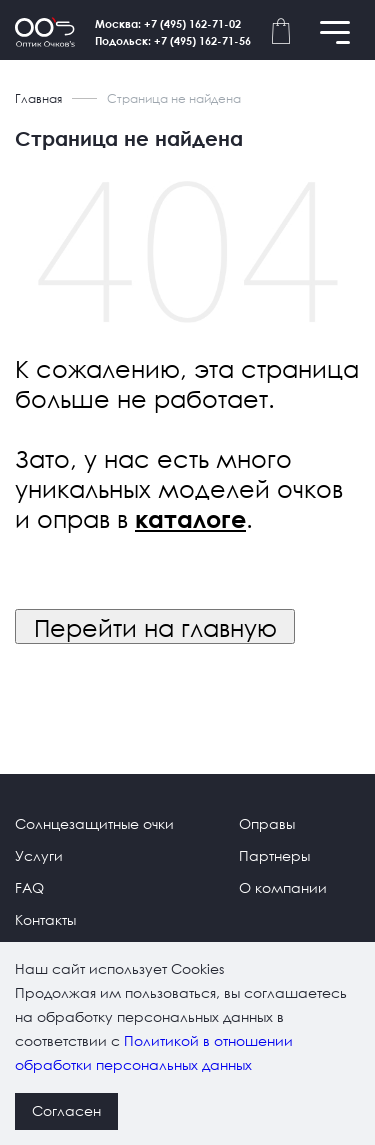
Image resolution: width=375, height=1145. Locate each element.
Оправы (267, 823)
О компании (283, 887)
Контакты (45, 919)
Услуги (39, 855)
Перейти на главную (155, 627)
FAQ (29, 887)
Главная (38, 98)
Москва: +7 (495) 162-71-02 (168, 23)
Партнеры (274, 855)
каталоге (190, 519)
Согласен (66, 1110)
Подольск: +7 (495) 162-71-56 (173, 40)
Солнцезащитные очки (94, 823)
